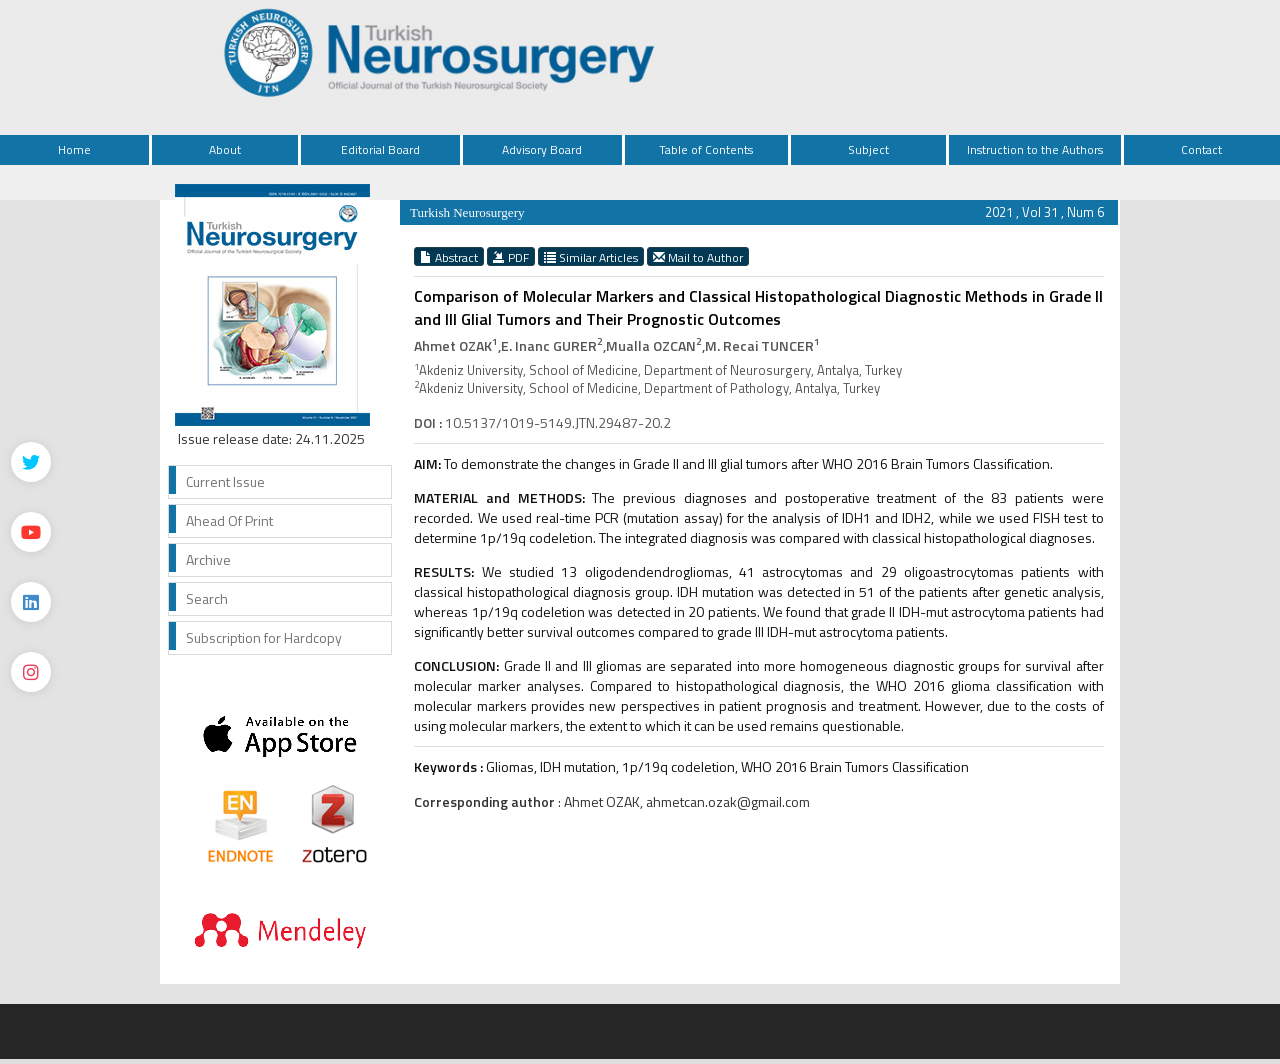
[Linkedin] (31, 602)
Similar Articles (591, 257)
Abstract (449, 257)
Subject (868, 149)
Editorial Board (380, 149)
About (225, 149)
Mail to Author (698, 257)
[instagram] (31, 672)
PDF (511, 257)
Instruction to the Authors (1035, 149)
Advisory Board (542, 149)
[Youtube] (31, 532)
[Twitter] (31, 462)
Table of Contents (706, 149)
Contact (1201, 149)
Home (74, 149)
